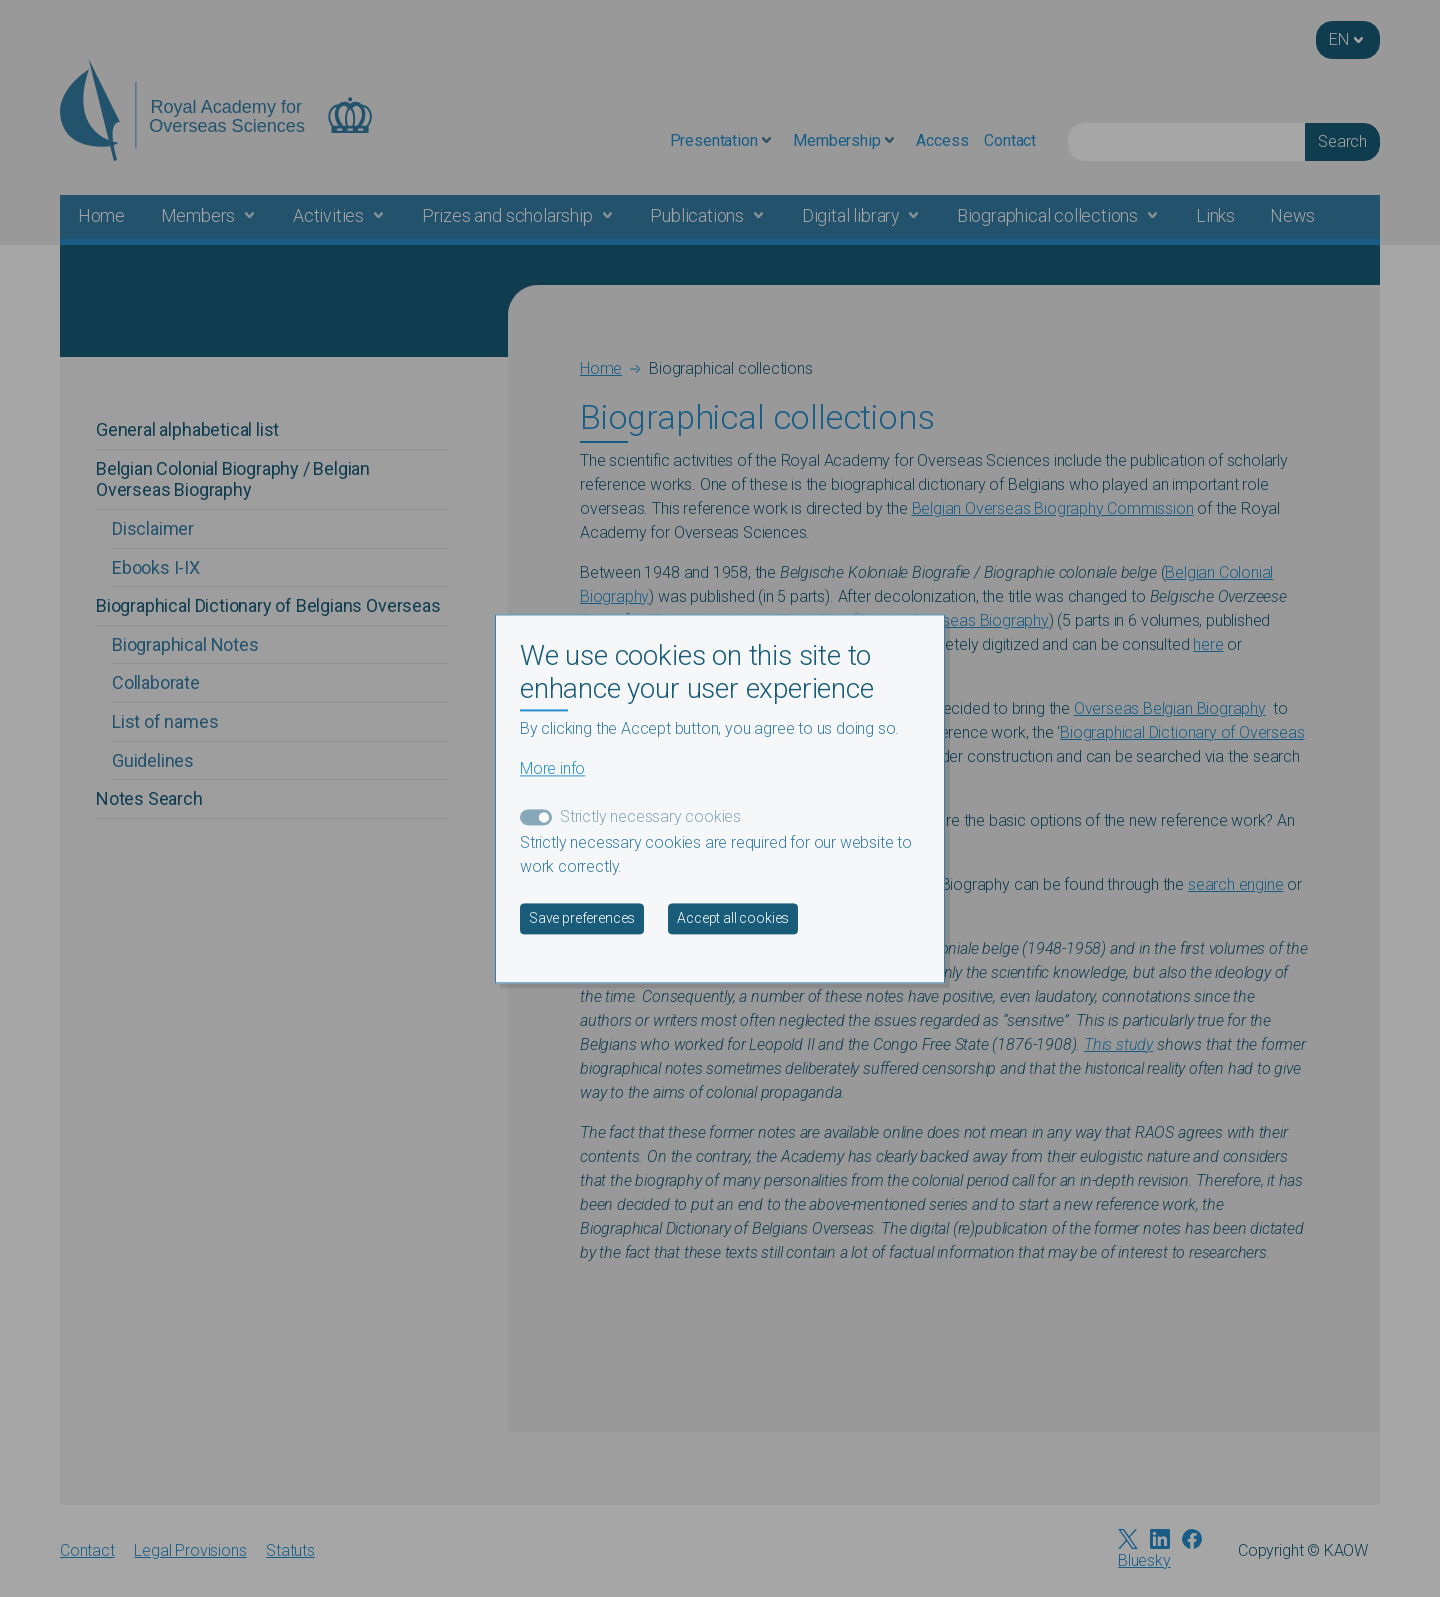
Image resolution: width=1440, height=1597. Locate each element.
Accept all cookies (733, 918)
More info (552, 768)
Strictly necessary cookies (650, 816)
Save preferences (582, 918)
